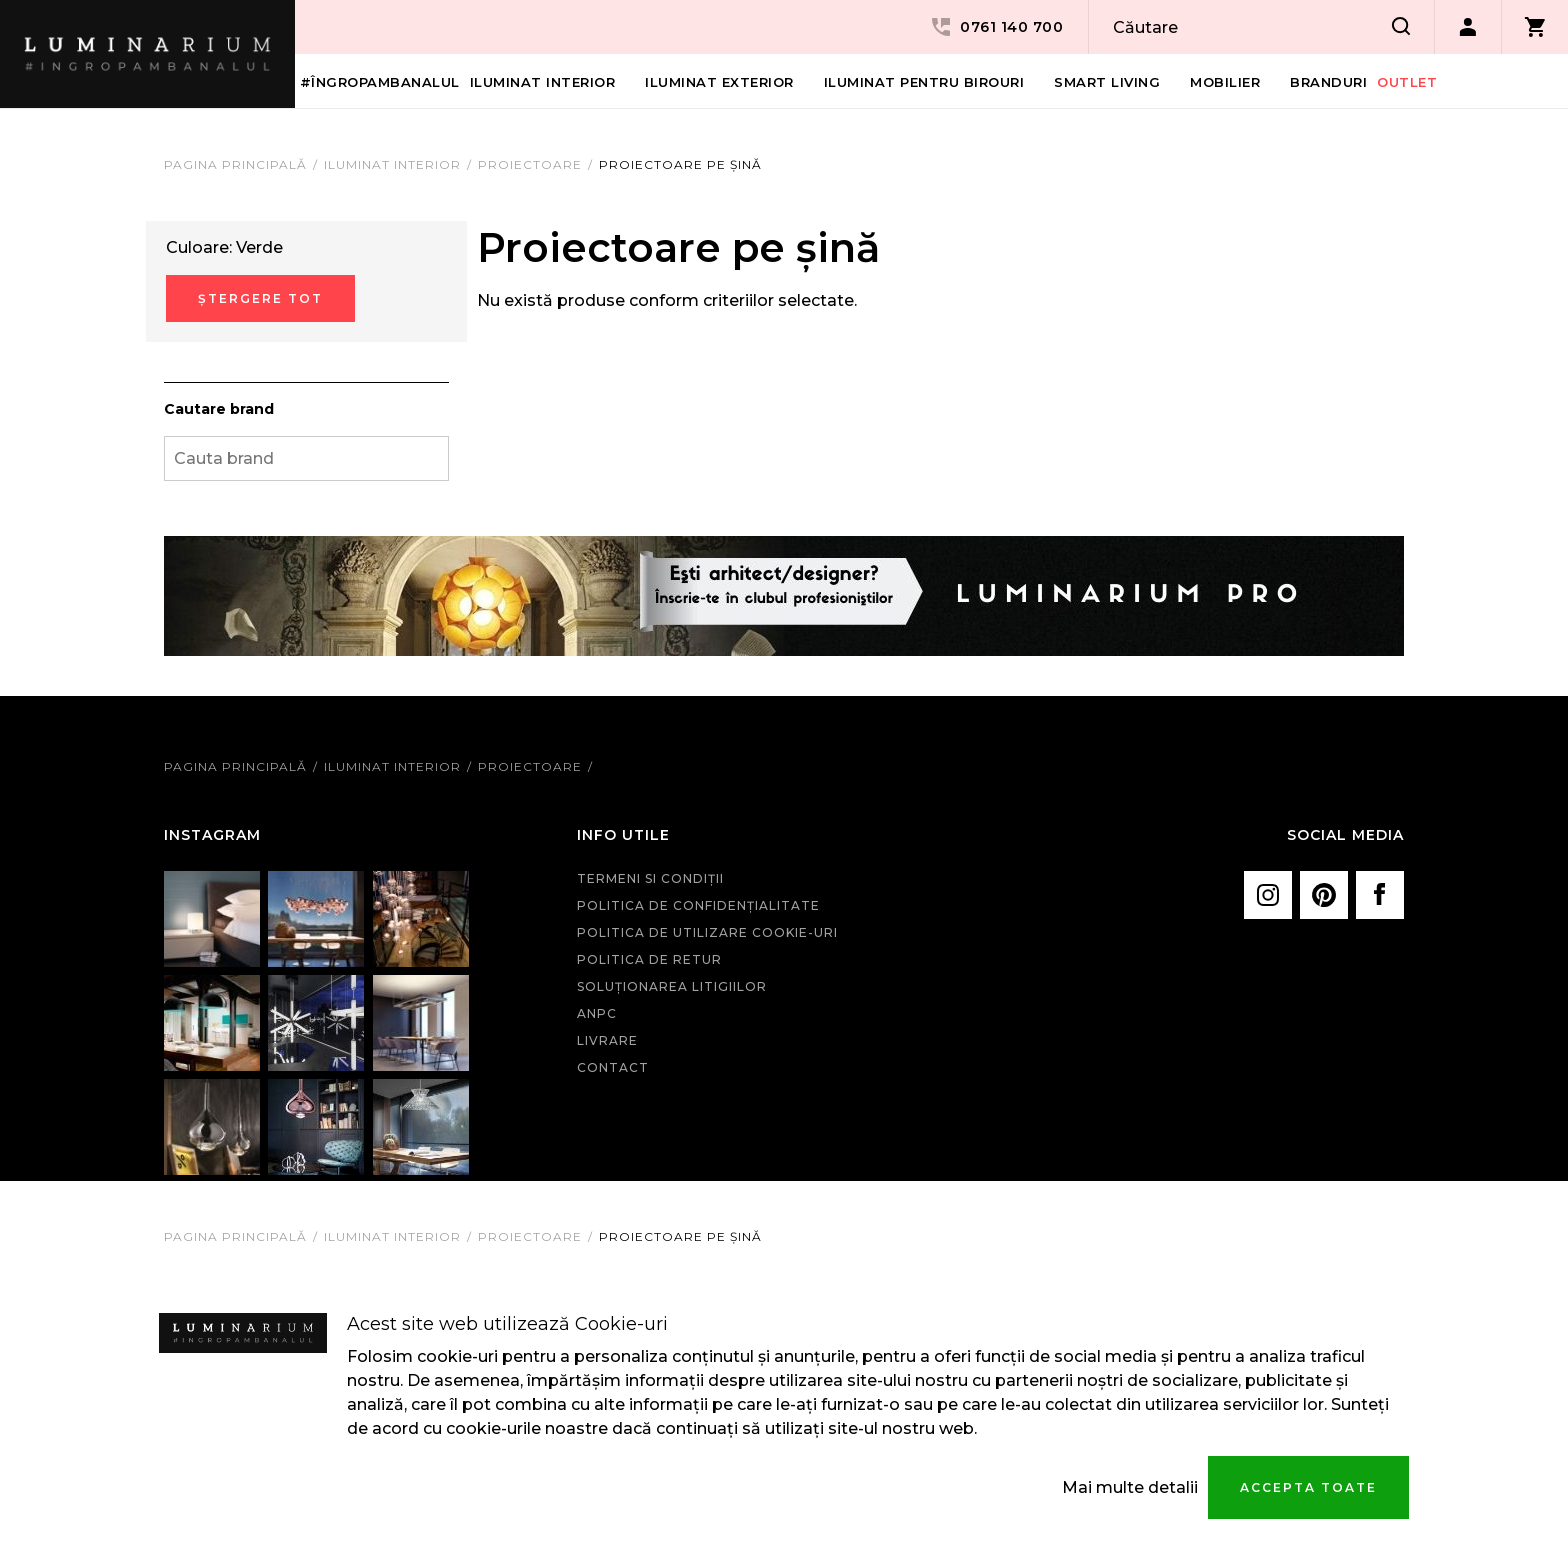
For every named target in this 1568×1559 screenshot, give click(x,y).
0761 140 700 (996, 27)
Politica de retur (649, 959)
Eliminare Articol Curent (440, 243)
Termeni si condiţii (650, 878)
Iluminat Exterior (719, 82)
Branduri (1328, 82)
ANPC (597, 1013)
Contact (613, 1067)
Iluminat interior (543, 82)
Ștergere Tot (260, 298)
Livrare (607, 1040)
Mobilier (1225, 82)
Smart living (1107, 82)
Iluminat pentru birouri (924, 82)
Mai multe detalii (1130, 1487)
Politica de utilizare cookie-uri (707, 932)
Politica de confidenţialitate (698, 905)
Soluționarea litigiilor (672, 986)
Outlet (1407, 82)
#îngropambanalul (380, 82)
